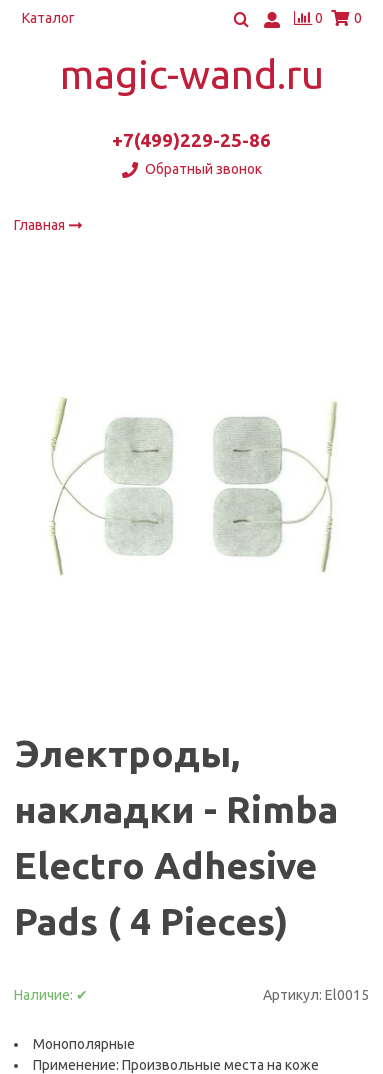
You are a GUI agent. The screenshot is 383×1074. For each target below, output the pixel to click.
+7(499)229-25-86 (191, 140)
